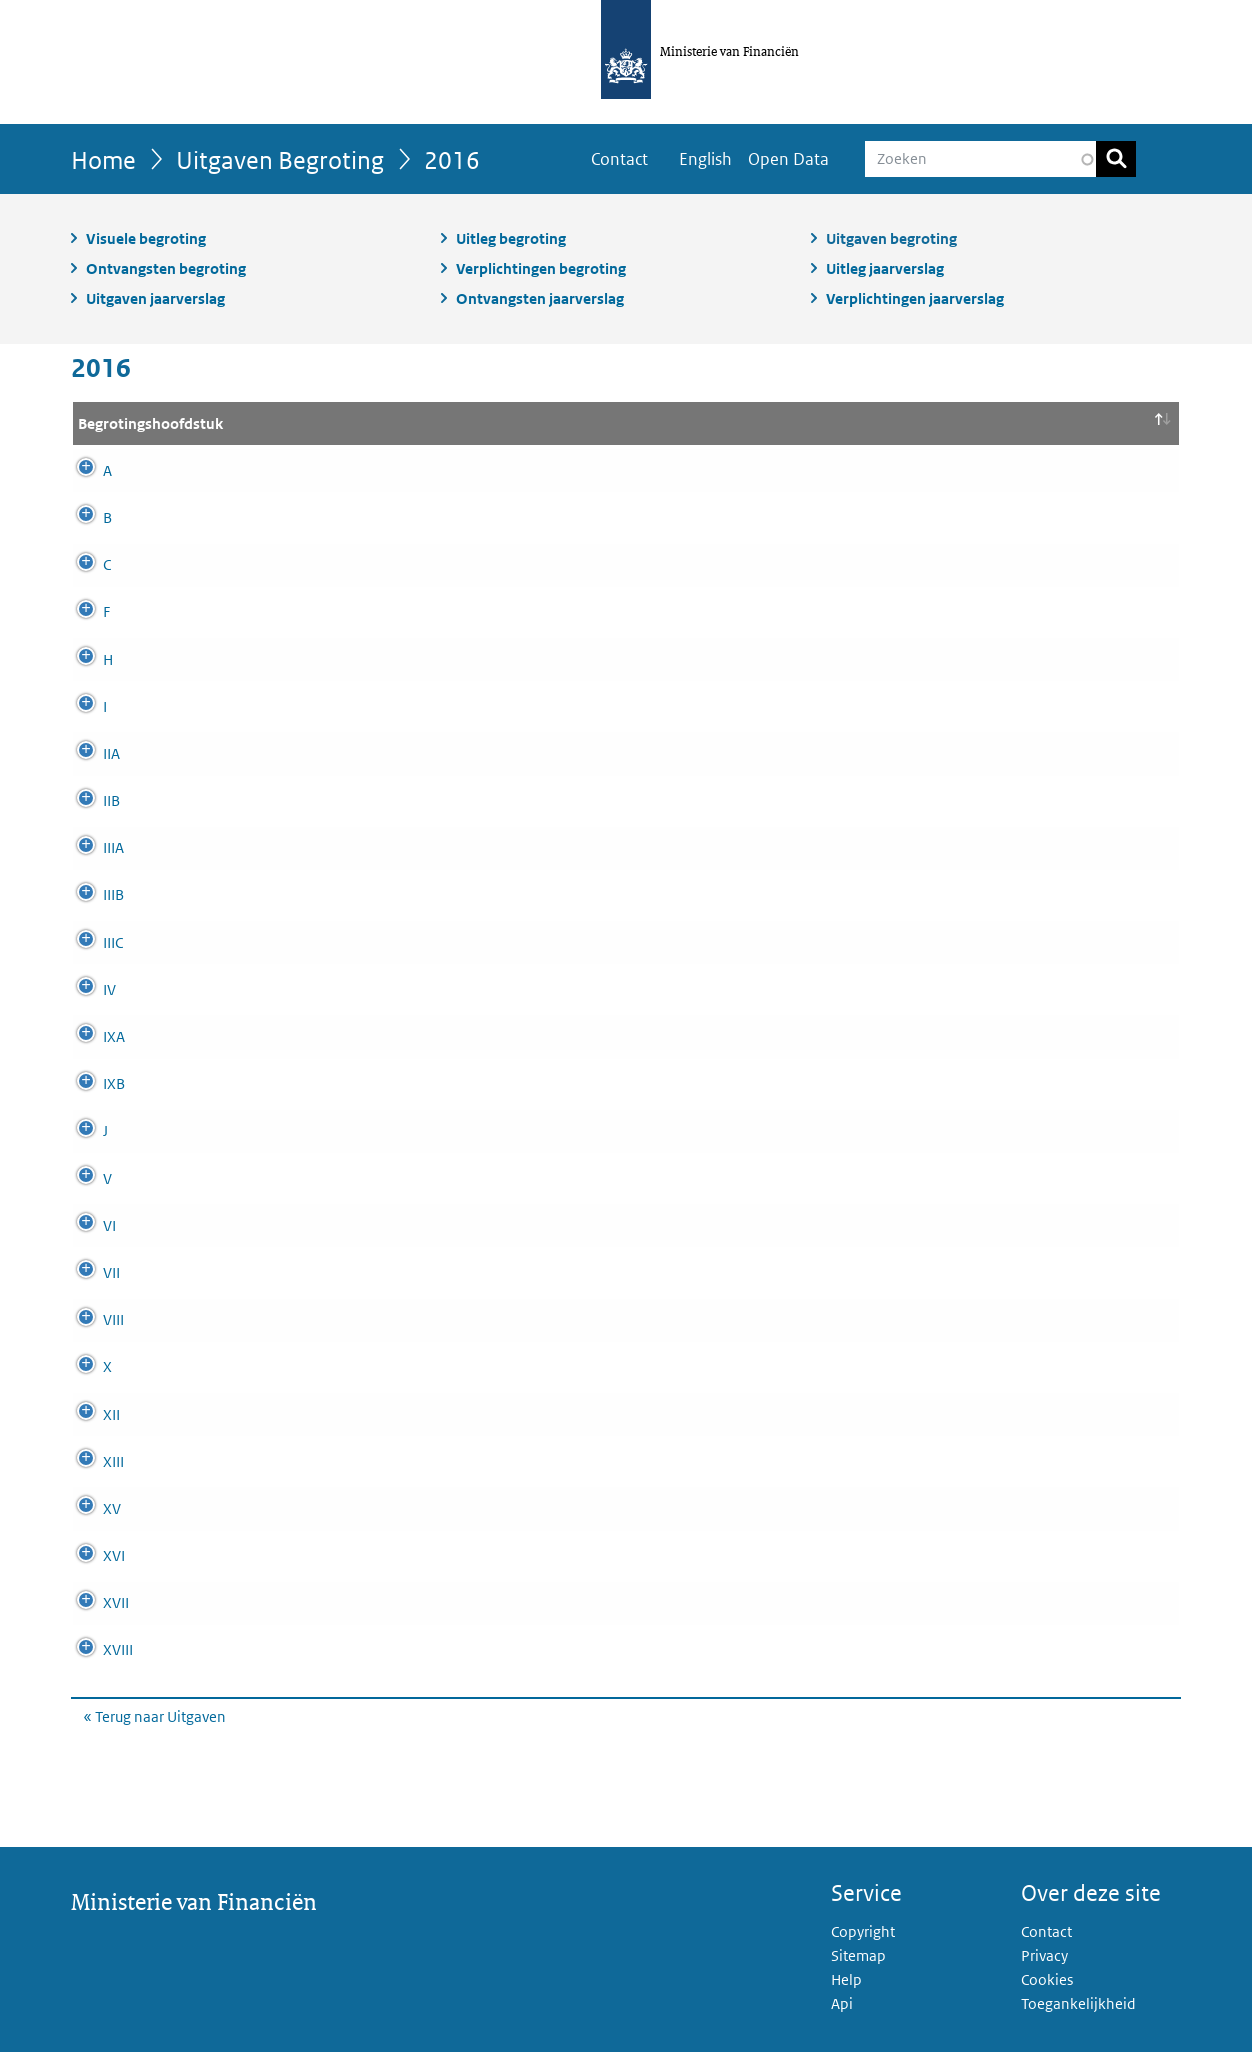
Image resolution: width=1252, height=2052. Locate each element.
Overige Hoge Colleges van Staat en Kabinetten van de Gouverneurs (543, 800)
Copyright (863, 1931)
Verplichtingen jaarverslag (915, 298)
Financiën (355, 1083)
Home (103, 159)
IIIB (88, 894)
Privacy (1044, 1955)
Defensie (352, 1366)
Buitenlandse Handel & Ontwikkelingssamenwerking (496, 1602)
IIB (86, 800)
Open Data (788, 159)
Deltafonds (359, 1130)
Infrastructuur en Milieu (399, 1414)
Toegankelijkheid (1078, 2003)
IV (84, 989)
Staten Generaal (376, 753)
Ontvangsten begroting (166, 268)
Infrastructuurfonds (386, 470)
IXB (89, 1083)
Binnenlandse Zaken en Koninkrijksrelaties (464, 1272)
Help (846, 1979)
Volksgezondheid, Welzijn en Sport (437, 1555)
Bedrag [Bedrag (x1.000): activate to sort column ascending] (1101, 423)
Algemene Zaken (378, 847)
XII (86, 1414)
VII (86, 1272)
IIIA (88, 847)
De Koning (357, 706)
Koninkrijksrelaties (384, 989)
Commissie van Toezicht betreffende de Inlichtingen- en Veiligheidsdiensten (573, 942)
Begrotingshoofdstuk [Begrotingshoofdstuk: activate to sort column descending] (150, 423)
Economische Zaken (389, 611)
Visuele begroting (146, 238)
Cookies (1047, 1979)
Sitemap (858, 1955)
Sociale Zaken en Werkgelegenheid (439, 1508)
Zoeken (1116, 159)
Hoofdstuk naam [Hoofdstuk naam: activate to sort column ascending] (380, 423)
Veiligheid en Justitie (390, 1225)
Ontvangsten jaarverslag (540, 298)
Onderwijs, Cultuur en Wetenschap (435, 1319)
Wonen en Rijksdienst (394, 1649)
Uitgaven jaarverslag (155, 298)
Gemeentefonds (376, 517)
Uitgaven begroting (891, 238)
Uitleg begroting (511, 238)
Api (842, 2003)
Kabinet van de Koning (398, 894)
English (705, 159)
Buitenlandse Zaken (388, 1178)
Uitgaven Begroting (280, 159)
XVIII (93, 1649)
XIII (88, 1461)
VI (84, 1225)
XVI (89, 1555)
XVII (91, 1602)
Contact (619, 159)
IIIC (88, 942)
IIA (86, 753)
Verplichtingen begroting (541, 268)
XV (87, 1508)
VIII (88, 1319)
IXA (89, 1036)
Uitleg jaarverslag (885, 268)
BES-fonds (357, 659)
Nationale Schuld (379, 1036)
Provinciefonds (373, 564)
